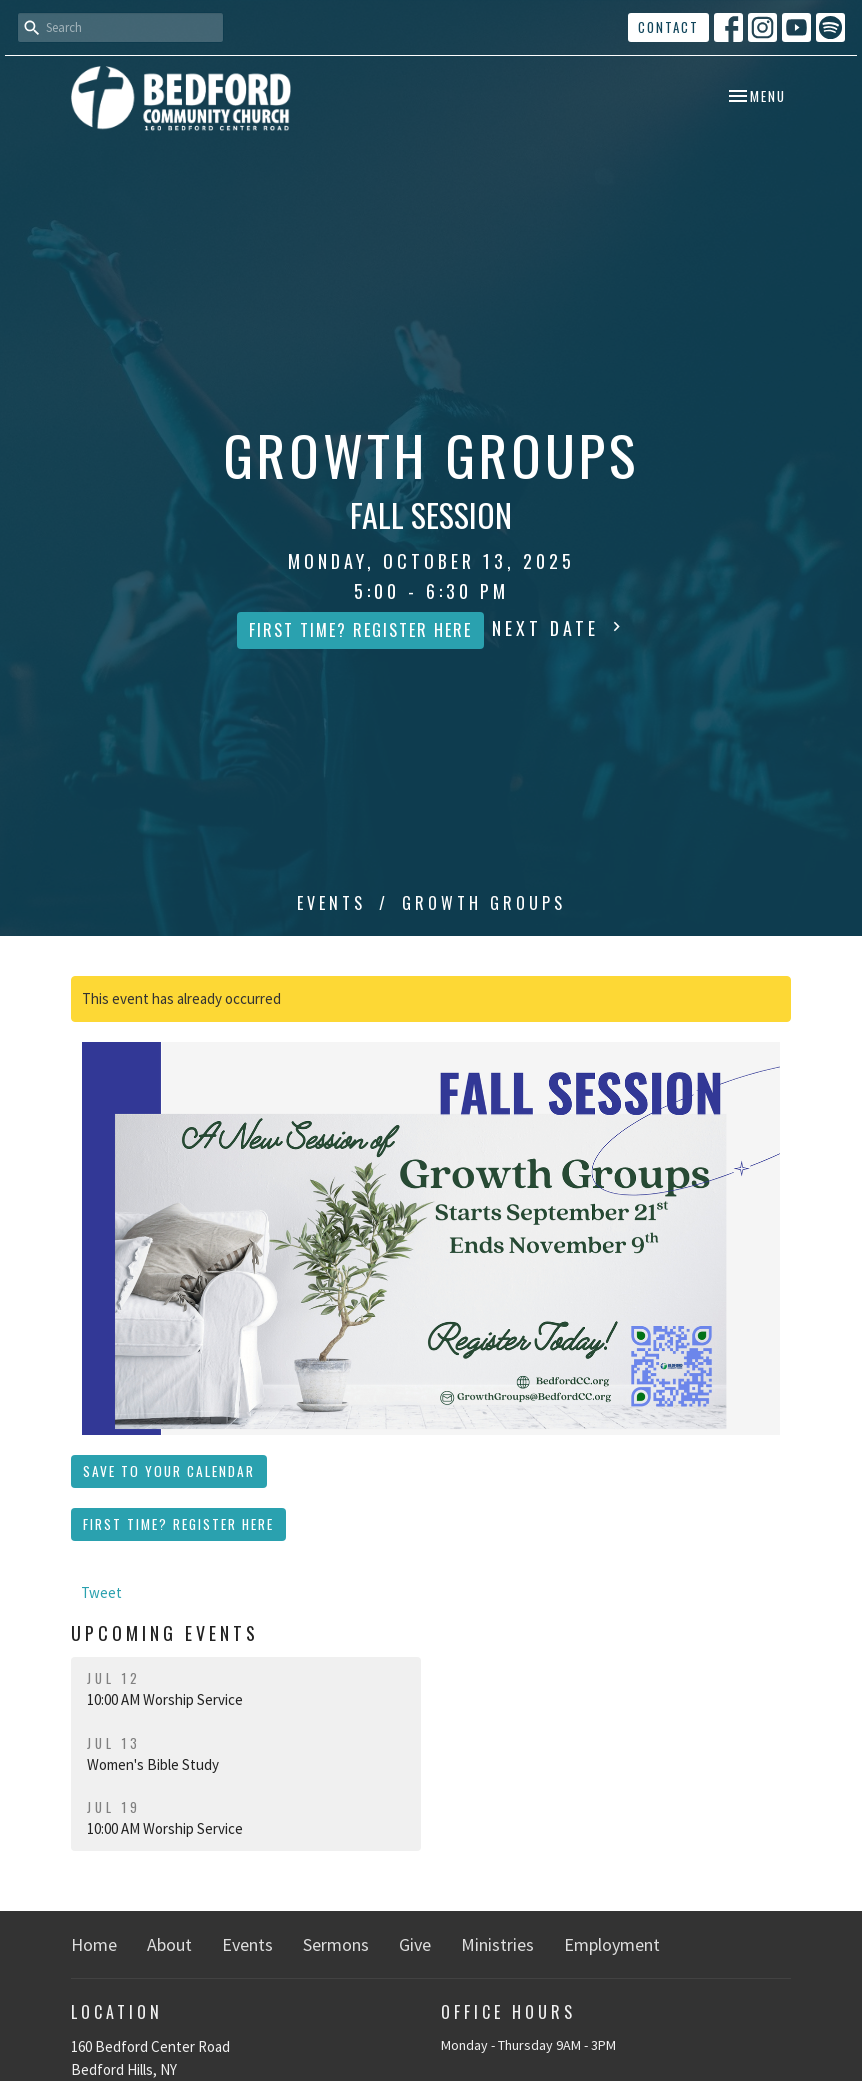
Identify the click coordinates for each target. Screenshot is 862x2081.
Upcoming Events (165, 1633)
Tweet (101, 1592)
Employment (612, 1944)
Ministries (497, 1944)
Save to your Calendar (169, 1471)
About (169, 1944)
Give (415, 1944)
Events (331, 903)
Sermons (336, 1944)
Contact (668, 27)
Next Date (559, 628)
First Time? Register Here (360, 630)
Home (94, 1944)
